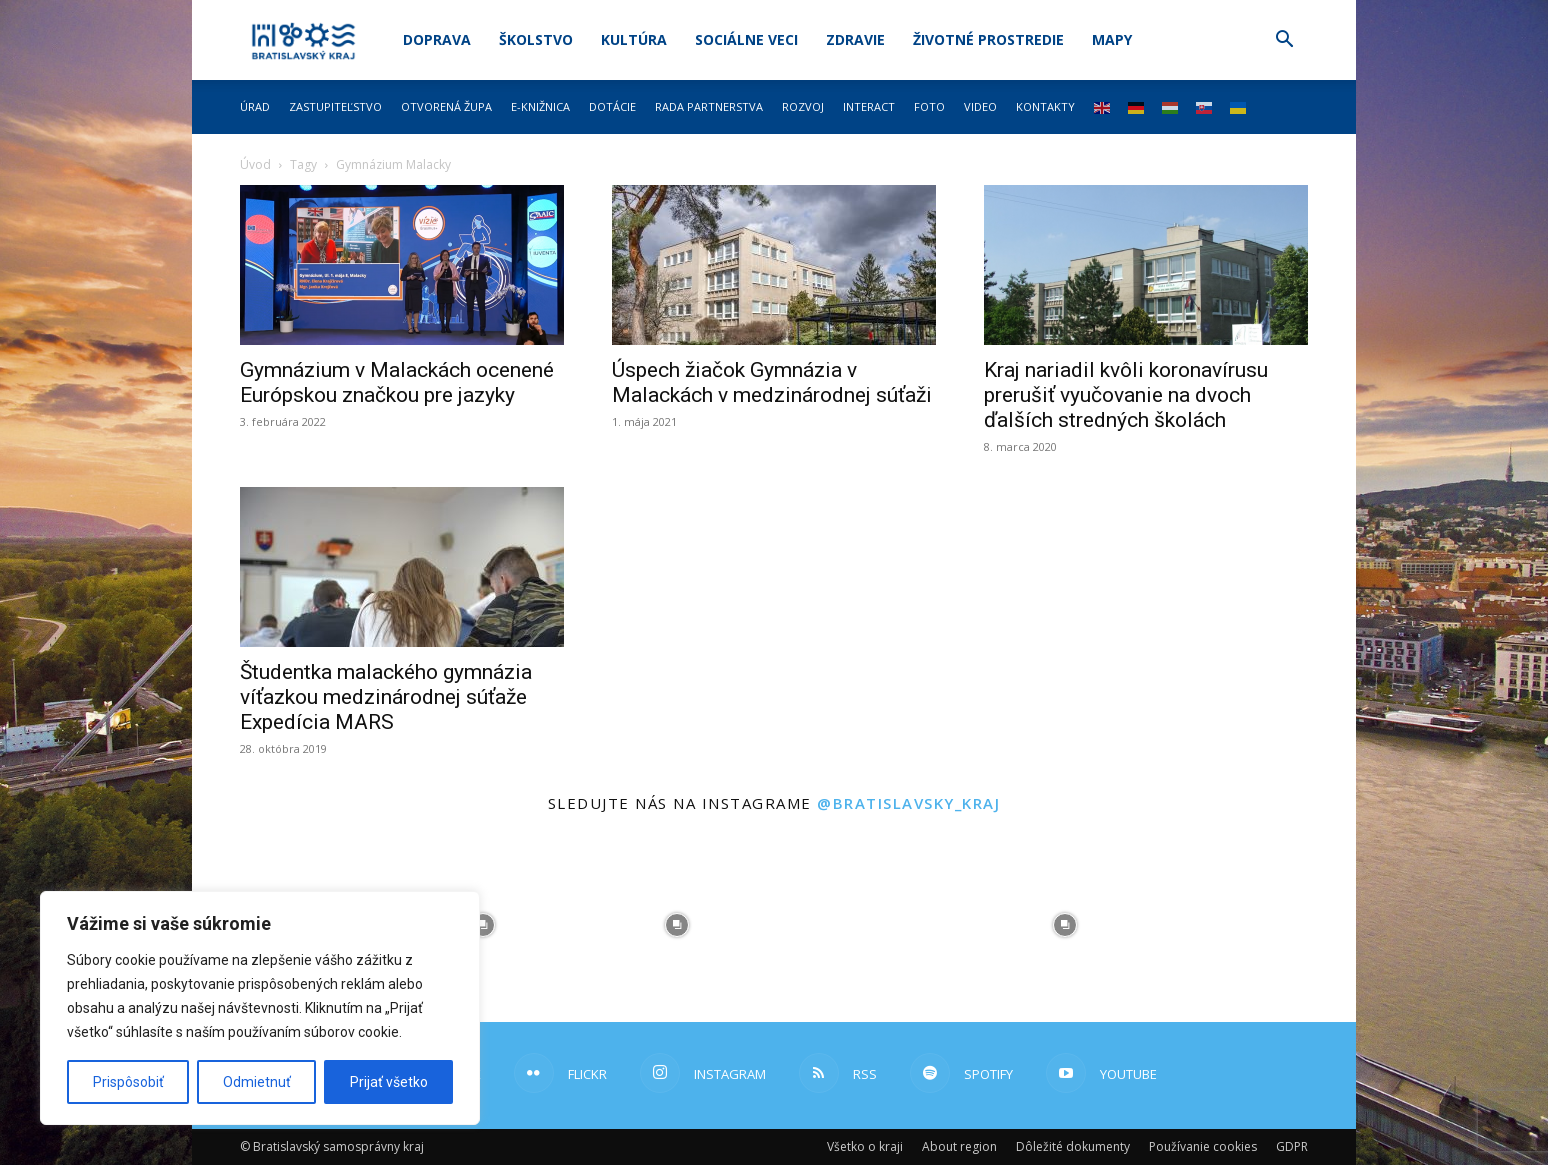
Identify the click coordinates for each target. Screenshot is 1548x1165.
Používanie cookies (1203, 1146)
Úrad (255, 106)
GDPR (1292, 1146)
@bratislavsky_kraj (908, 803)
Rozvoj (803, 106)
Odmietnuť (257, 1082)
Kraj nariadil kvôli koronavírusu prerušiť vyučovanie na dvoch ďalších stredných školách (1126, 395)
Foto (929, 106)
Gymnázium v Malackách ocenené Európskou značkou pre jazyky (397, 382)
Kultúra (634, 39)
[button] (1284, 41)
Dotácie (612, 106)
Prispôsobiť (128, 1082)
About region (959, 1146)
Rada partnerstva (709, 106)
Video (980, 106)
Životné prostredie (988, 39)
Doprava (437, 39)
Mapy (1112, 39)
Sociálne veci (746, 39)
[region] (260, 1008)
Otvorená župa (446, 106)
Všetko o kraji (865, 1146)
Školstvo (536, 39)
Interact (869, 106)
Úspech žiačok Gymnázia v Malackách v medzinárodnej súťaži (772, 382)
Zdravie (855, 39)
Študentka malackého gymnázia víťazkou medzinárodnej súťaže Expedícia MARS (386, 697)
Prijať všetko (389, 1082)
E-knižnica (540, 106)
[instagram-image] (483, 925)
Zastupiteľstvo (335, 106)
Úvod (255, 164)
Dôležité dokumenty (1073, 1146)
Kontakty (1045, 106)
